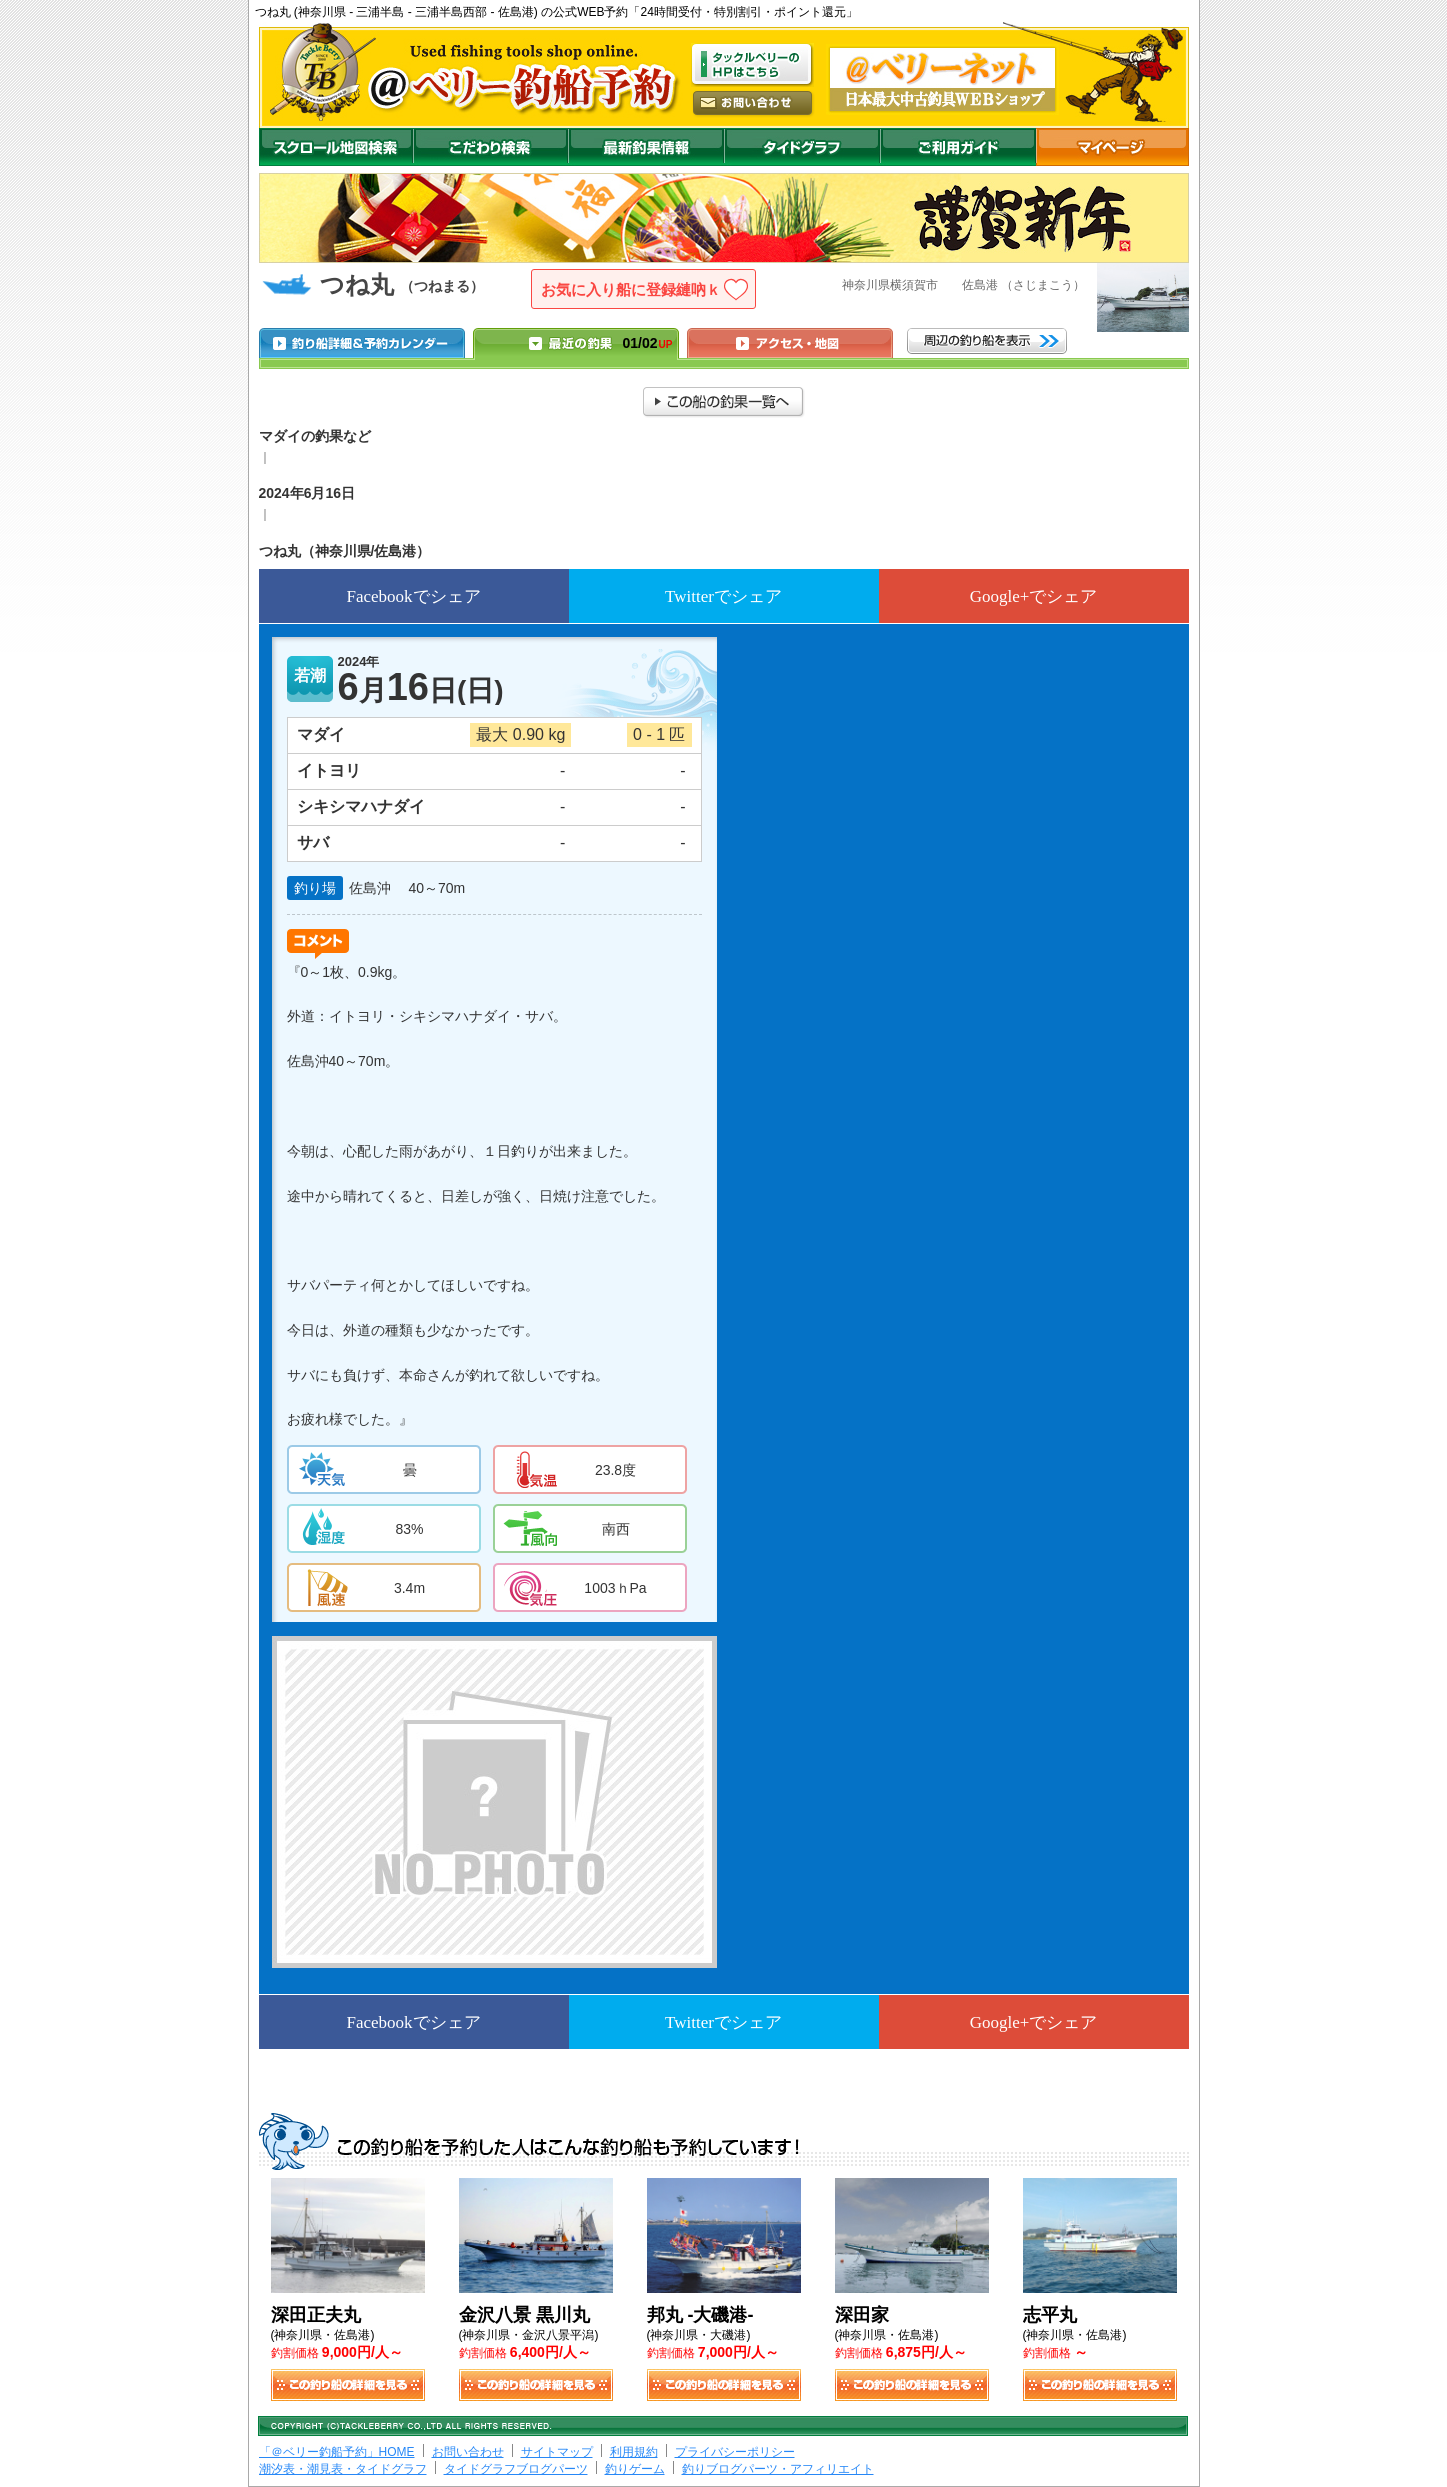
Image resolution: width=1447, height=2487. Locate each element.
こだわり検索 (490, 147)
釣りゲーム (635, 2469)
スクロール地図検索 (336, 147)
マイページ (1112, 147)
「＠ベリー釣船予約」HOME (337, 2452)
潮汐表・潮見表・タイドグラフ (343, 2469)
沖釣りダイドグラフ (802, 147)
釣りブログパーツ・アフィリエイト (778, 2469)
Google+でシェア (1034, 596)
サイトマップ (557, 2452)
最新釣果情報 (646, 147)
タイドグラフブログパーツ (516, 2469)
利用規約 (634, 2452)
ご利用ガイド (958, 147)
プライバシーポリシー (735, 2452)
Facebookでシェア (413, 596)
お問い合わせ (468, 2452)
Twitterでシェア (723, 596)
